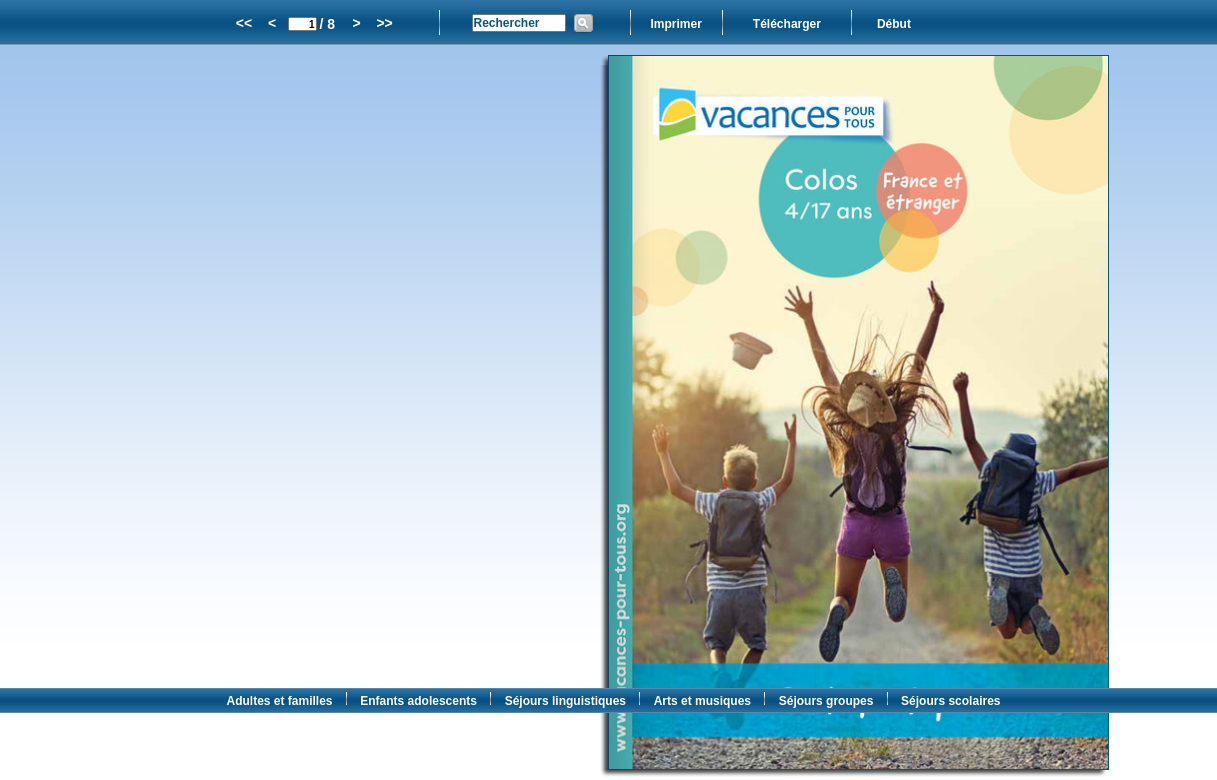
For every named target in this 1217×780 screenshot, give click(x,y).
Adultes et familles (280, 701)
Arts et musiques (702, 701)
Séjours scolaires (950, 701)
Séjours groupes (826, 701)
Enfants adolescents (418, 701)
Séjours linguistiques (565, 701)
